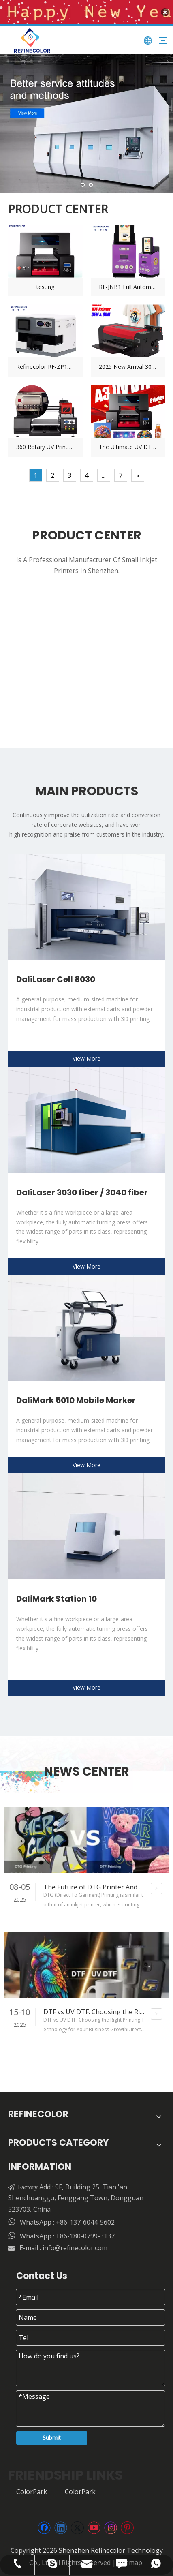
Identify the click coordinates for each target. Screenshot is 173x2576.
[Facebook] (44, 2522)
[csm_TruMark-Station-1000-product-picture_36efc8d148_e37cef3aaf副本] (86, 1521)
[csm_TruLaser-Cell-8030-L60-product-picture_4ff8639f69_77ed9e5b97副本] (86, 902)
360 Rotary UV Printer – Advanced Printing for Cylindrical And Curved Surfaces (45, 442)
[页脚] (86, 2498)
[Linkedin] (60, 2522)
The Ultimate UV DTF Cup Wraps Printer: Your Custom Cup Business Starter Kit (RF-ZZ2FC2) (128, 442)
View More (86, 1053)
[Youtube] (94, 2522)
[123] (86, 1115)
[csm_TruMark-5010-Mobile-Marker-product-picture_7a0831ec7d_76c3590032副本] (86, 1323)
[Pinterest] (127, 2522)
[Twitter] (77, 2522)
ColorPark (31, 2487)
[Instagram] (110, 2522)
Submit (52, 2433)
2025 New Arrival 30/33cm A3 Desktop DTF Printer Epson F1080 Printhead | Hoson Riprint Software (128, 362)
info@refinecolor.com (75, 2242)
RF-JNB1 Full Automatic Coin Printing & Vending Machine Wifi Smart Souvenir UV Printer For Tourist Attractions (128, 282)
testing (45, 282)
